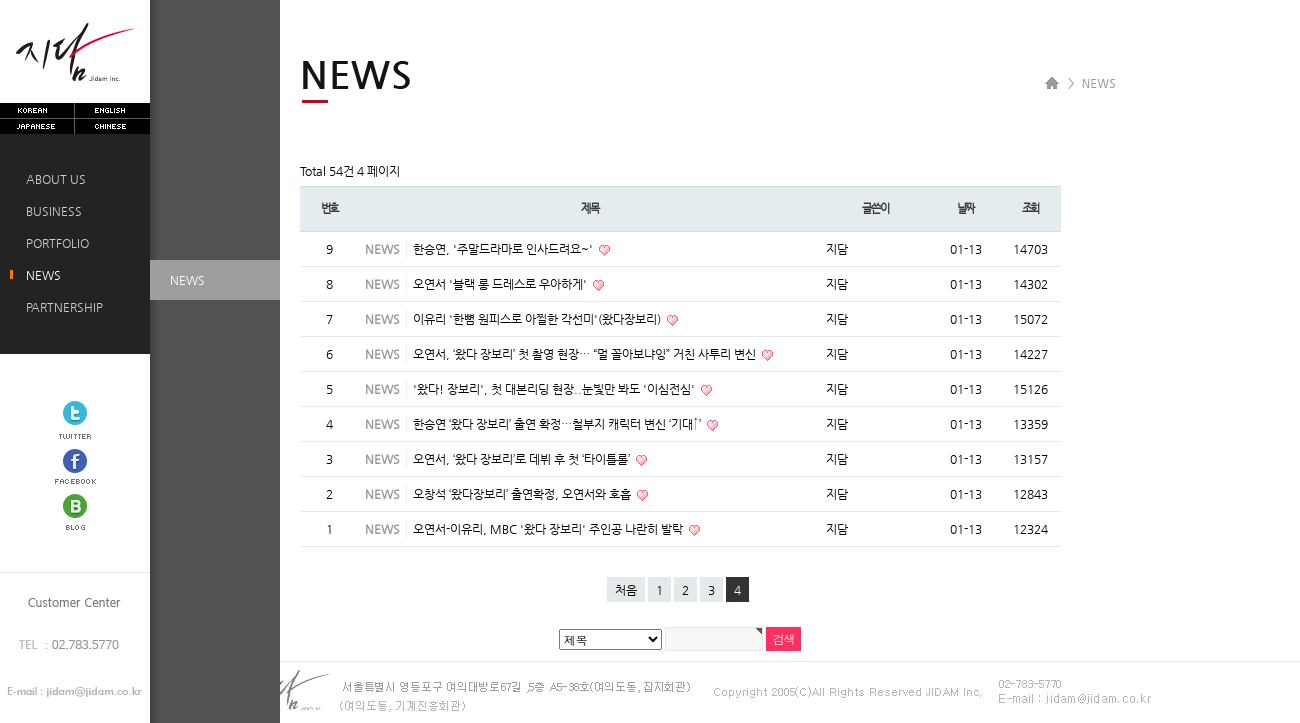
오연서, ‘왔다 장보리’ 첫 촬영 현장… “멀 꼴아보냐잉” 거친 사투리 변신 (586, 354)
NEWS (40, 275)
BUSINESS (51, 211)
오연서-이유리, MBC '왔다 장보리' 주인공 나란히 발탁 (549, 529)
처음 (626, 590)
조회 (1031, 208)
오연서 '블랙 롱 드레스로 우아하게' (501, 284)
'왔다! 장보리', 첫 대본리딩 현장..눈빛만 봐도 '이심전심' (555, 389)
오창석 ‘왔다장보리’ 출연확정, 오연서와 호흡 (523, 494)
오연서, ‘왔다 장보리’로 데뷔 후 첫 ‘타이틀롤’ (523, 459)
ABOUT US (53, 179)
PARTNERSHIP (61, 307)
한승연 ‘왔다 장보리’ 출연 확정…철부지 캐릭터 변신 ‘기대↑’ (558, 424)
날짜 (966, 208)
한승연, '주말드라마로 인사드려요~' (504, 249)
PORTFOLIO (54, 243)
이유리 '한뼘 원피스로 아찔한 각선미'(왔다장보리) (538, 319)
